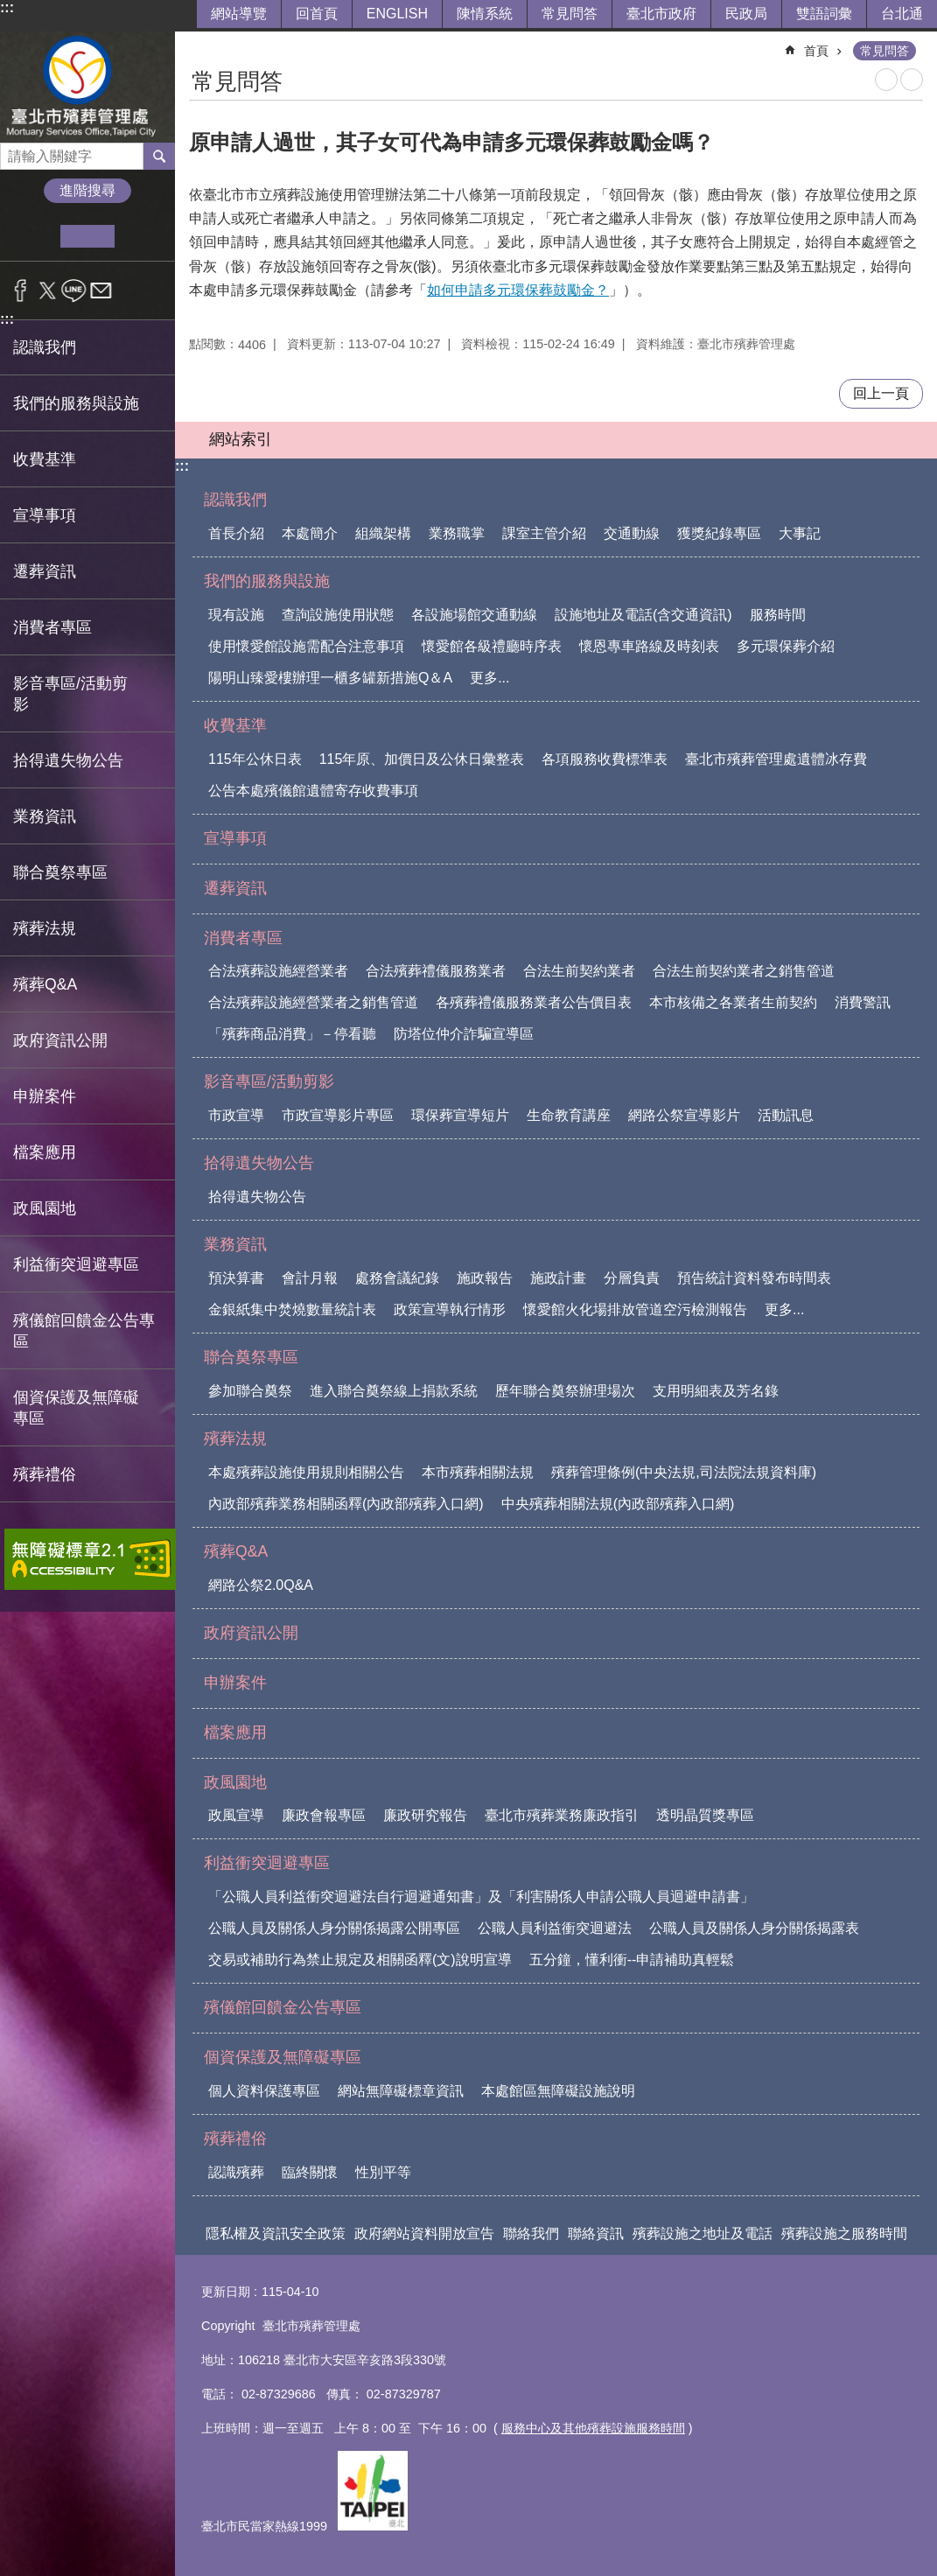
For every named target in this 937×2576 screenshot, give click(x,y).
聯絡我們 (531, 2233)
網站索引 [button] (240, 439)
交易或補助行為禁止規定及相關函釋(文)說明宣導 (360, 1959)
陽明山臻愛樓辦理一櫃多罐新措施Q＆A (330, 677)
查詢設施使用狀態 (338, 614)
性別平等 (383, 2172)
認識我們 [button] (44, 347)
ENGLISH (397, 13)
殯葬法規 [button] (44, 928)
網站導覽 (239, 13)
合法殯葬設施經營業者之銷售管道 (313, 1002)
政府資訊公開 (60, 1040)
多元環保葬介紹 (786, 646)
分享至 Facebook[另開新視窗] (20, 290)
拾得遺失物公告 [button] (68, 760)
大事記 (800, 533)
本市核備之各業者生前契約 (733, 1002)
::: (7, 7)
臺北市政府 (661, 13)
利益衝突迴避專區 (267, 1863)
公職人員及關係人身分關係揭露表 (754, 1928)
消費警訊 (863, 1002)
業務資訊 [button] (44, 816)
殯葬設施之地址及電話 (703, 2233)
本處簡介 (310, 533)
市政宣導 (236, 1115)
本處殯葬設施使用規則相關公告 (306, 1472)
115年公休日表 (255, 759)
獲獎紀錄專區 (719, 533)
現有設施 (236, 614)
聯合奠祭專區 (251, 1357)
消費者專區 (243, 938)
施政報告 (485, 1277)
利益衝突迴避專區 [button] (76, 1264)
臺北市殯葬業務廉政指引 (562, 1815)
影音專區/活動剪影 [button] (70, 694)
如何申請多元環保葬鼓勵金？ (518, 290)
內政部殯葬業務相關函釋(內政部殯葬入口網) (346, 1503)
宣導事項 (44, 515)
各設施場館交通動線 (474, 614)
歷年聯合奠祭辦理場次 (565, 1390)
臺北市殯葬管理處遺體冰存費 (776, 759)
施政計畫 (558, 1277)
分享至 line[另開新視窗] (73, 290)
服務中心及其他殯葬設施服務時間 (593, 2428)
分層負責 (632, 1277)
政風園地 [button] (44, 1208)
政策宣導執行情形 (450, 1309)
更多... (489, 677)
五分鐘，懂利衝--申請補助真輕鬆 (632, 1959)
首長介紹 (236, 533)
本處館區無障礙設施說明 (558, 2090)
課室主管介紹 (544, 533)
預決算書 (236, 1277)
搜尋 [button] (159, 156)
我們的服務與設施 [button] (76, 403)
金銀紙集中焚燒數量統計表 (292, 1309)
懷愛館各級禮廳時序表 (492, 646)
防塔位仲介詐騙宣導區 (464, 1033)
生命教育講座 (569, 1115)
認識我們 (235, 499)
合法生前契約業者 (579, 970)
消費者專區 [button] (52, 627)
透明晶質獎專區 (705, 1815)
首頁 (816, 51)
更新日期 (225, 2292)
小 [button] (33, 236)
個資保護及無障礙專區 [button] (76, 1408)
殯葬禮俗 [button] (44, 1474)
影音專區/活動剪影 (269, 1081)
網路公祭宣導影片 (684, 1115)
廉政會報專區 (324, 1815)
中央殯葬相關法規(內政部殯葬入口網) (618, 1503)
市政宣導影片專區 (338, 1115)
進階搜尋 (87, 190)
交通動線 (632, 533)
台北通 (902, 13)
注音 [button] (911, 79)
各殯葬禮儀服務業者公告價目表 (534, 1002)
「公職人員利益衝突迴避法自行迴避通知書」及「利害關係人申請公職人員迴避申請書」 (481, 1896)
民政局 (746, 13)
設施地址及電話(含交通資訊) (643, 614)
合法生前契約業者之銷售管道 (744, 970)
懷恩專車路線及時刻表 (649, 646)
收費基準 (235, 725)
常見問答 (570, 13)
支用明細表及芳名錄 (716, 1390)
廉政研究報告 (425, 1815)
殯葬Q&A (236, 1551)
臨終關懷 (310, 2172)
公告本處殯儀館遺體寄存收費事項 (313, 790)
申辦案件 (44, 1096)
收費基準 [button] (44, 459)
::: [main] (200, 43)
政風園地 (235, 1782)
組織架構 (383, 533)
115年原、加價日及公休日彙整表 (422, 759)
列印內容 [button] (886, 79)
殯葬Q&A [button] (45, 984)
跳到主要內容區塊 (9, 9)
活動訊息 (786, 1115)
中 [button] (87, 236)
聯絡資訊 (596, 2233)
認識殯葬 (236, 2172)
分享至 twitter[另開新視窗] (47, 290)
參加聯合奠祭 (250, 1390)
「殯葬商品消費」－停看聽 (292, 1033)
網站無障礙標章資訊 (401, 2090)
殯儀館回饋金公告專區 (84, 1331)
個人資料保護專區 (264, 2090)
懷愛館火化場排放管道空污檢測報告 (635, 1309)
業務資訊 (235, 1244)
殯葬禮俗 (235, 2138)
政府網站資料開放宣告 (424, 2233)
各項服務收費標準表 (605, 759)
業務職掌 (457, 533)
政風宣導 (236, 1815)
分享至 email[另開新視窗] (101, 290)
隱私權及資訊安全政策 (276, 2233)
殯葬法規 (235, 1438)
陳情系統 (485, 13)
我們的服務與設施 (267, 581)
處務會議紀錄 (397, 1277)
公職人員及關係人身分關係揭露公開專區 (334, 1928)
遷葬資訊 (44, 571)
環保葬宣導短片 (460, 1115)
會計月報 (310, 1277)
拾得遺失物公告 (259, 1163)
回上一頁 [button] (881, 393)
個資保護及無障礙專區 (282, 2057)
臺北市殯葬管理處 (87, 87)
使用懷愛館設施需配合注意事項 (306, 646)
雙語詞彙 (824, 13)
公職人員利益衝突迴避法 (555, 1928)
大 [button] (141, 236)
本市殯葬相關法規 (478, 1472)
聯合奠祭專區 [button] (60, 872)
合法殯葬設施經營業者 (278, 970)
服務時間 (778, 614)
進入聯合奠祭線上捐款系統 (394, 1390)
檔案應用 (44, 1152)
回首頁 (317, 13)
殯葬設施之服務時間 (844, 2233)
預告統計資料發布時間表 (754, 1277)
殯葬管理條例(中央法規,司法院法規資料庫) (683, 1472)
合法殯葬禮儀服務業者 (436, 970)
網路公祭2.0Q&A (260, 1585)
